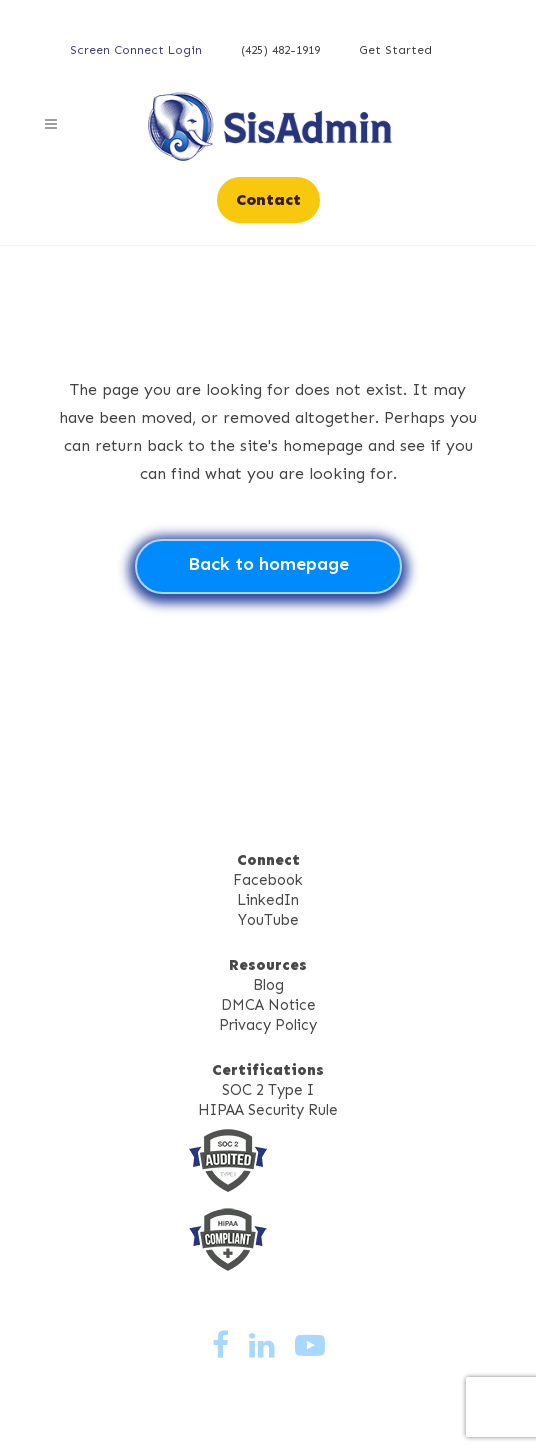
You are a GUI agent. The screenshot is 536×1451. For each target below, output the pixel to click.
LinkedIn (268, 900)
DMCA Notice (268, 1005)
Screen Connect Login (136, 50)
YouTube (268, 920)
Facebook (268, 880)
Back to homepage (268, 564)
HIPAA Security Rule (268, 1110)
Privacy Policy (268, 1025)
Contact (268, 199)
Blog (268, 985)
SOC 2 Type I (268, 1090)
